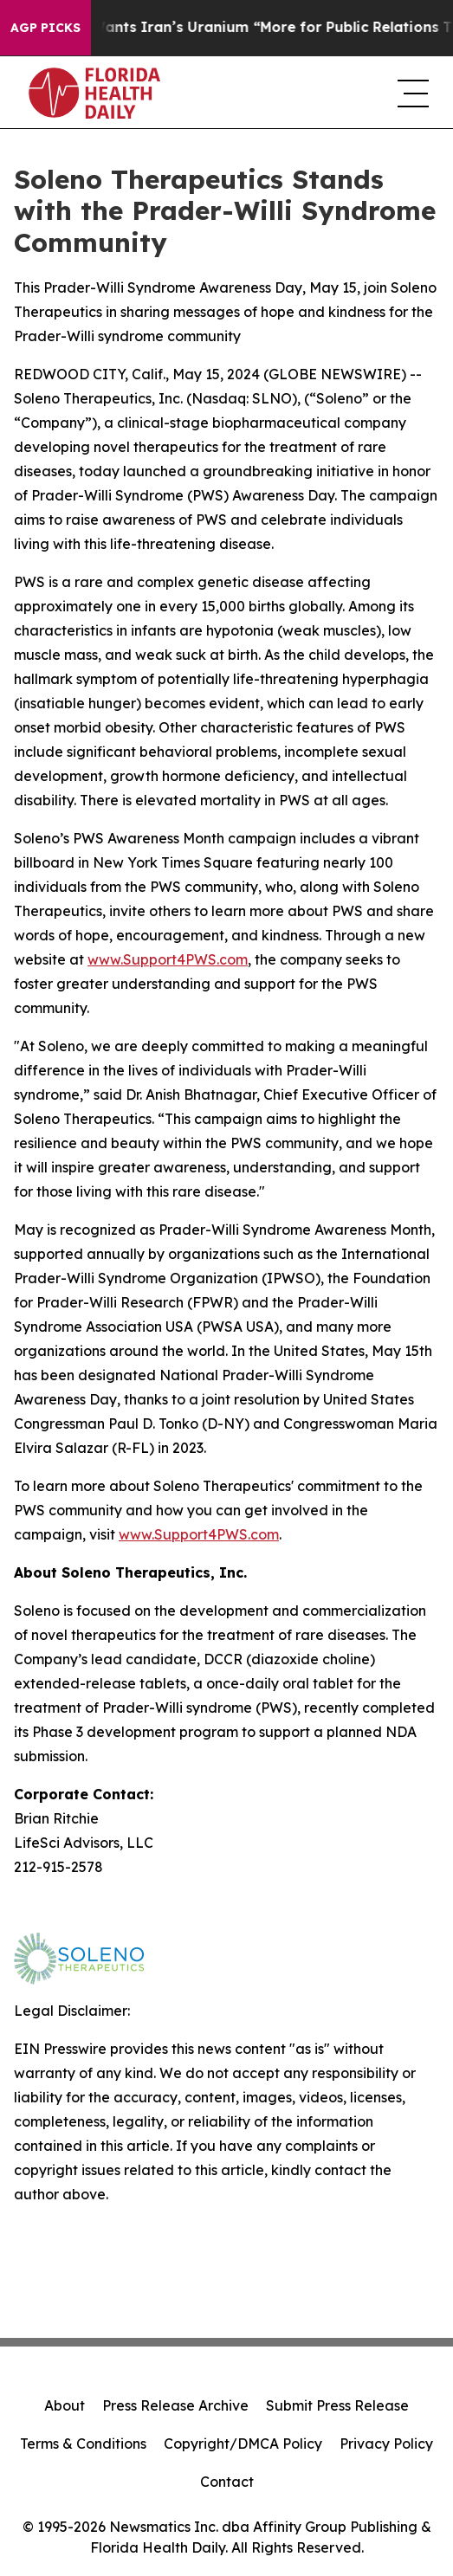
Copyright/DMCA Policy (243, 2443)
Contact (227, 2481)
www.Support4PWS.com (199, 1534)
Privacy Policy (386, 2443)
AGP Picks (45, 28)
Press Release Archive (175, 2405)
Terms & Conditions (83, 2443)
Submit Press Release (337, 2405)
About (64, 2405)
